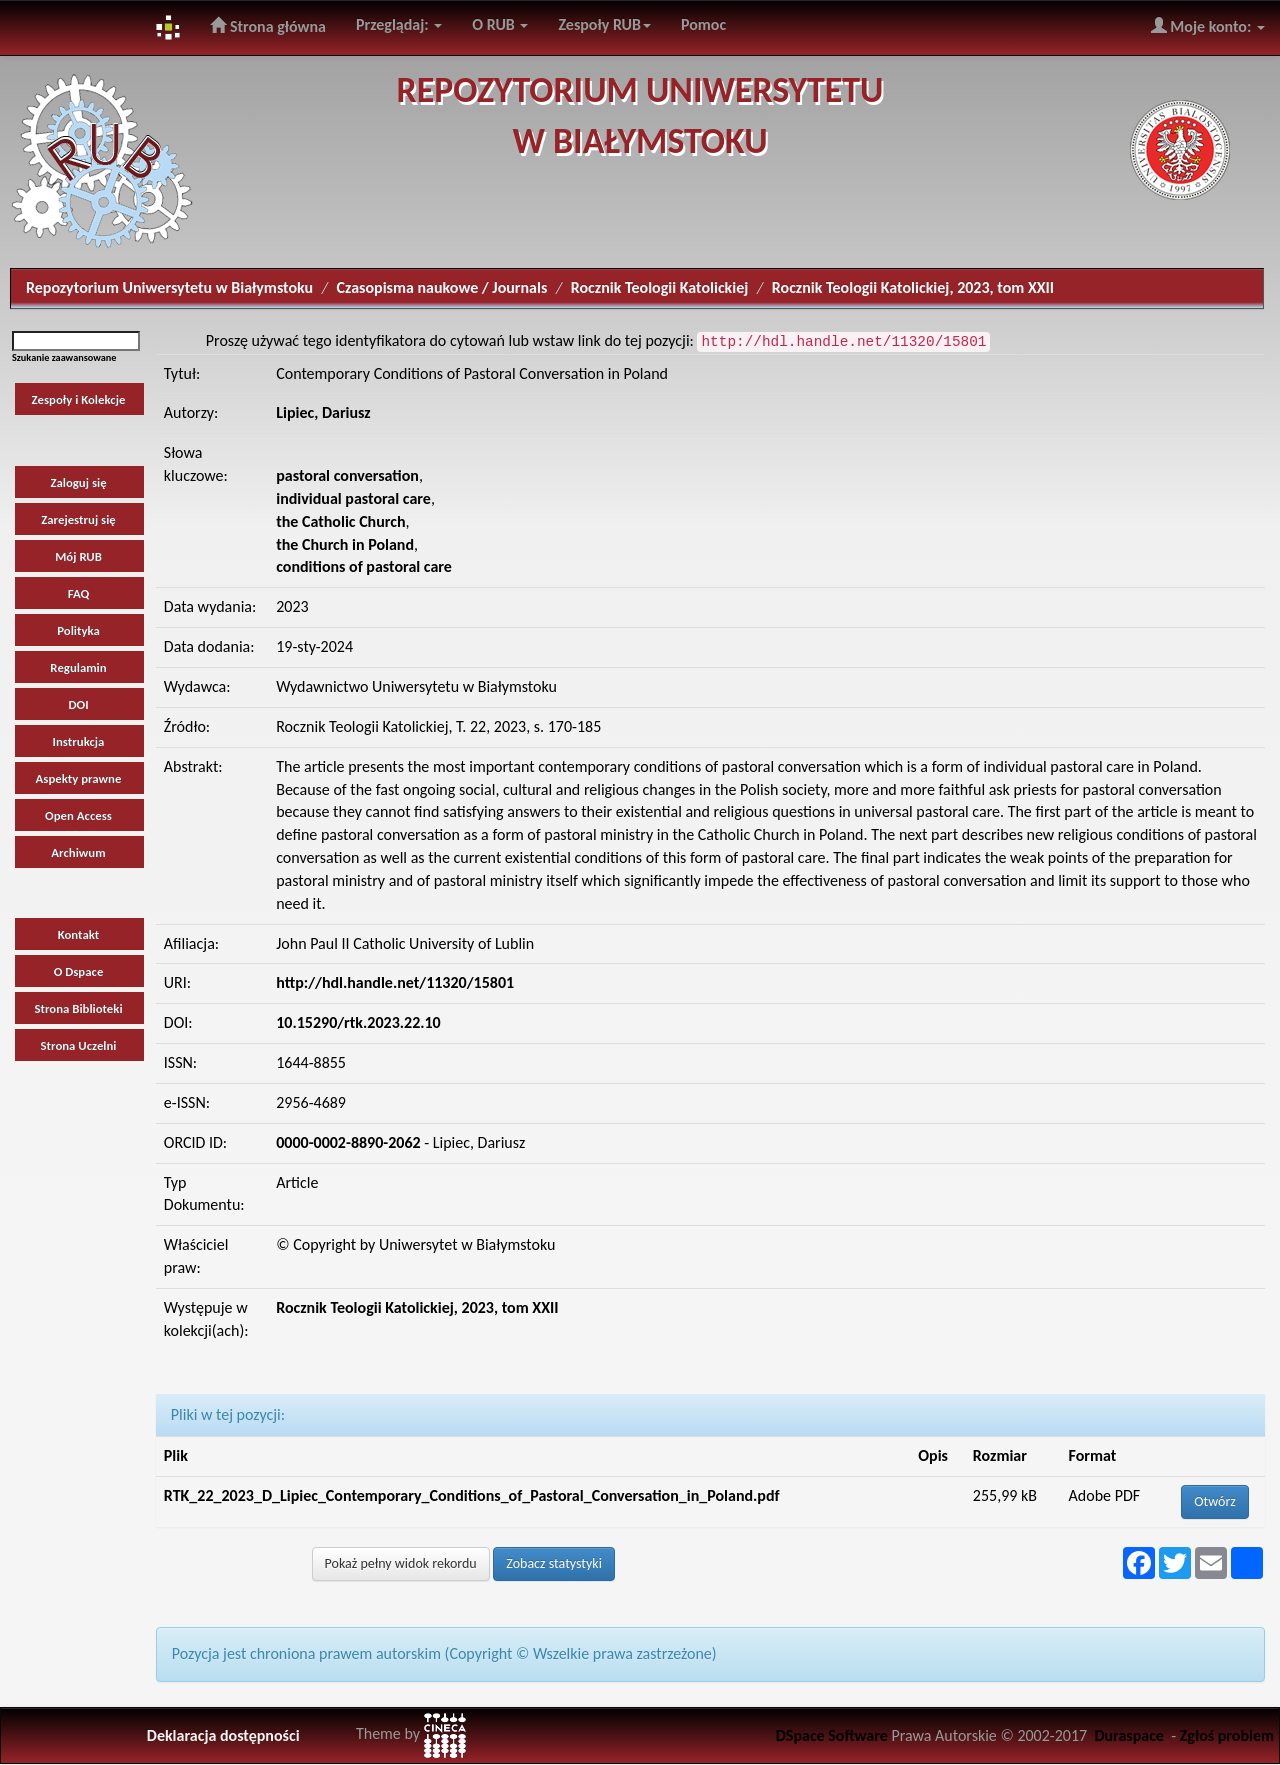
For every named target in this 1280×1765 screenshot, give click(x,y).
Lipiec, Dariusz (323, 412)
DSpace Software (832, 1735)
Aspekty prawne (79, 778)
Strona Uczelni (79, 1045)
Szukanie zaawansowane (64, 357)
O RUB (500, 24)
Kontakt (79, 934)
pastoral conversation (347, 475)
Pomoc (703, 24)
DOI (78, 704)
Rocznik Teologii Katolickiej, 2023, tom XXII (913, 287)
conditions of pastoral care (364, 566)
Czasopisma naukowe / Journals (442, 287)
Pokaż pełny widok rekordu (401, 1563)
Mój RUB (78, 556)
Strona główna (268, 26)
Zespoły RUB (604, 24)
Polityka (78, 630)
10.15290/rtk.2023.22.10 (358, 1022)
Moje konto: (1208, 26)
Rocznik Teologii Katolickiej (660, 287)
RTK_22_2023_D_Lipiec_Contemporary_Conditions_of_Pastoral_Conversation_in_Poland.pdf (472, 1495)
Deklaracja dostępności (223, 1735)
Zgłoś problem (1227, 1735)
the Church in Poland (345, 544)
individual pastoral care (353, 498)
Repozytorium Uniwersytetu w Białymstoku (169, 287)
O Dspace (79, 971)
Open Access (78, 815)
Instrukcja (79, 741)
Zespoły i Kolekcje (79, 399)
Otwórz (1215, 1501)
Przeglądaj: (399, 24)
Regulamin (78, 667)
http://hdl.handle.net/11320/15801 (395, 982)
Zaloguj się (78, 482)
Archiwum (78, 852)
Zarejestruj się (78, 519)
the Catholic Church (340, 521)
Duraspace (1129, 1735)
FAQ (79, 593)
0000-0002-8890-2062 (348, 1142)
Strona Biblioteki (78, 1008)
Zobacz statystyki (554, 1563)
